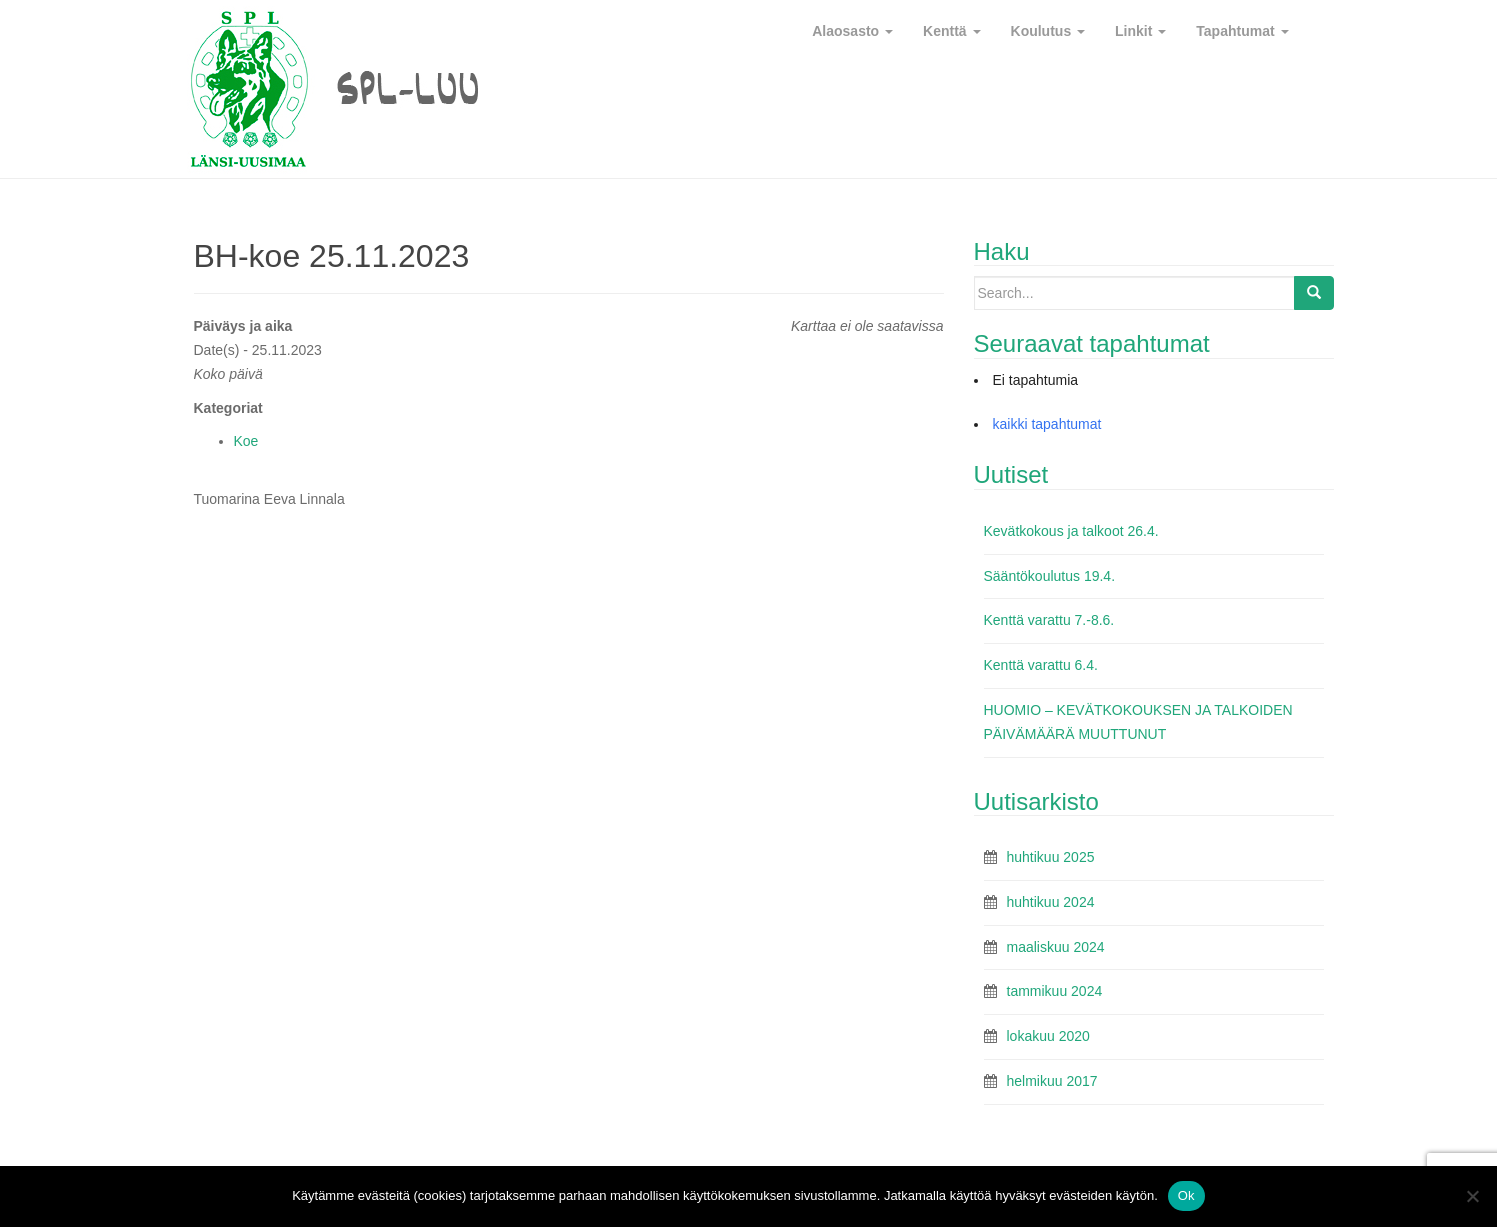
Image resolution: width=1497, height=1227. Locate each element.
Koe (246, 441)
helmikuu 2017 (1052, 1081)
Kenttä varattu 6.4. (1041, 665)
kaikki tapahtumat (1047, 424)
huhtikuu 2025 (1051, 857)
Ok (1186, 1195)
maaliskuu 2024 (1056, 947)
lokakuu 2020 (1048, 1036)
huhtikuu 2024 (1051, 902)
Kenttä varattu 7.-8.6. (1049, 620)
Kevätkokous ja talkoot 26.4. (1071, 531)
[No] (1472, 1196)
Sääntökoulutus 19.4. (1050, 576)
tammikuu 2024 (1055, 991)
